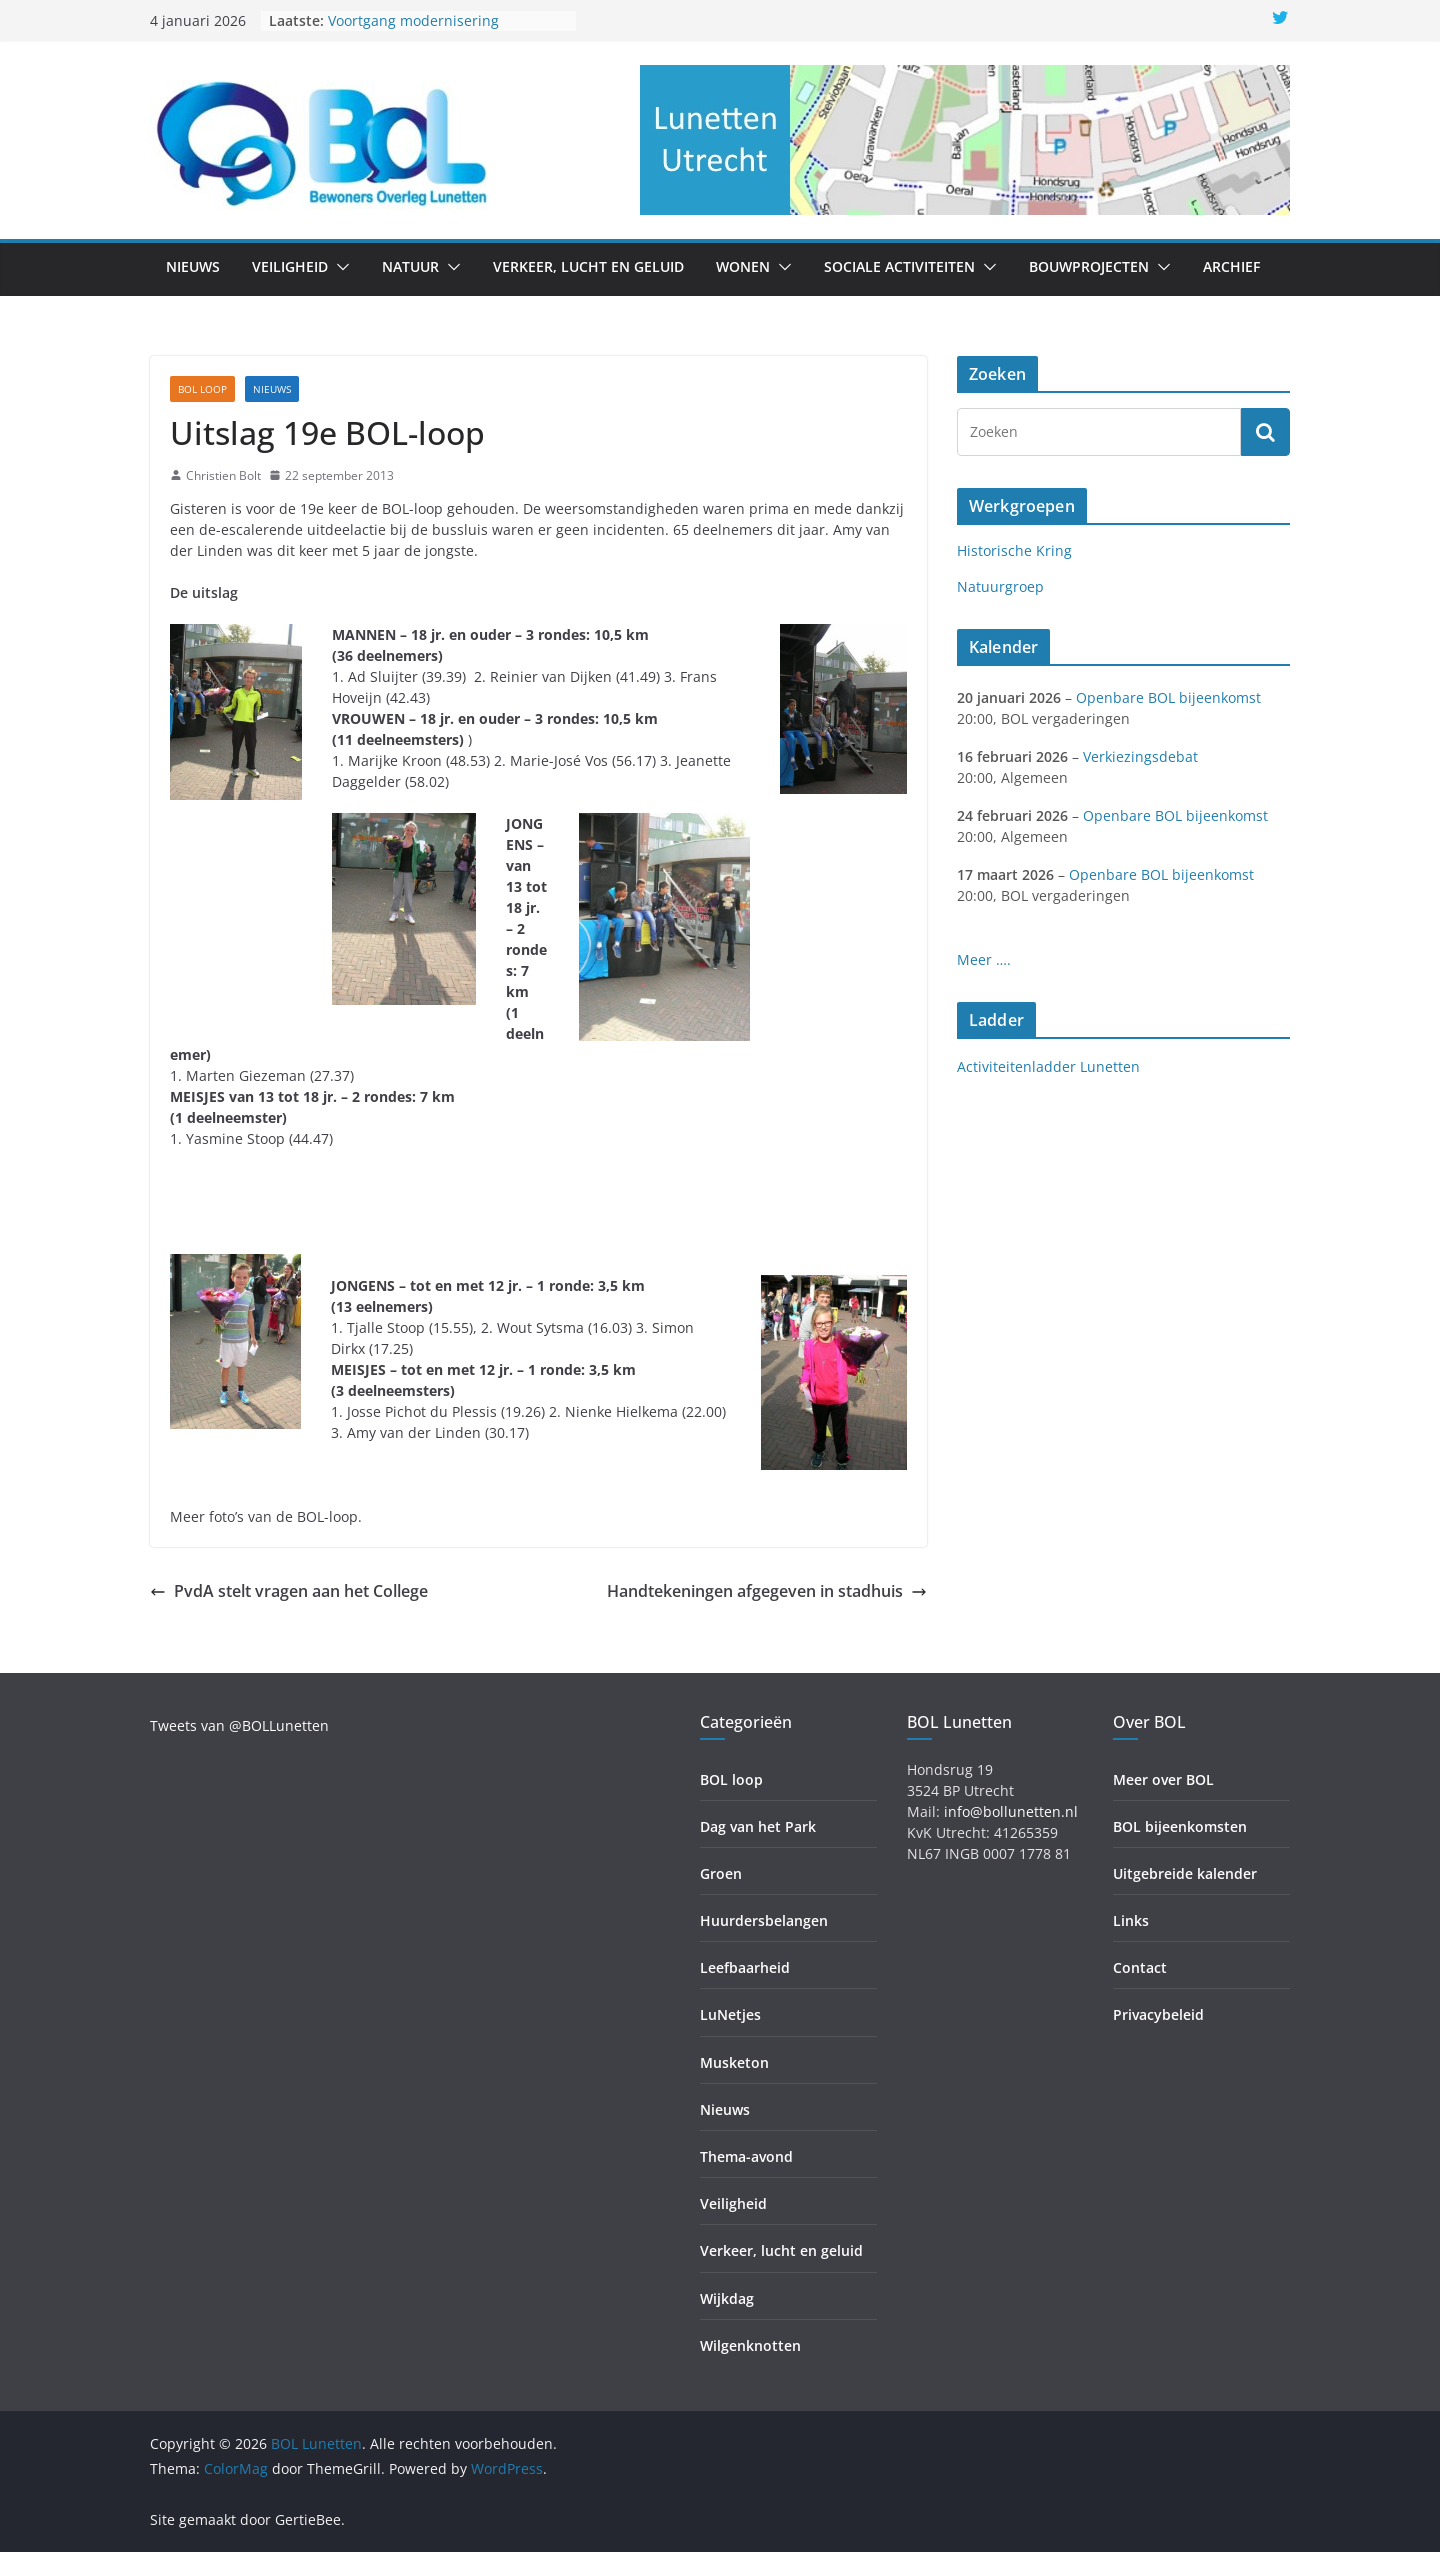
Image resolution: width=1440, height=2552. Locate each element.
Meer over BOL (1163, 1779)
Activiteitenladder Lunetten (1048, 1066)
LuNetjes (730, 2014)
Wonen (743, 266)
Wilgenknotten (750, 2345)
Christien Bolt (223, 475)
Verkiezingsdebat (1140, 756)
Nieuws (193, 266)
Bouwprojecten (1089, 266)
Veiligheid (290, 266)
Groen (721, 1873)
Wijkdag (727, 2298)
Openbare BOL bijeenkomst (1168, 697)
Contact (1140, 1967)
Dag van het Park (758, 1826)
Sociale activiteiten (899, 266)
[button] (339, 267)
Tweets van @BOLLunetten (239, 1725)
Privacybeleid (1158, 2014)
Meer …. (984, 959)
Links (1131, 1920)
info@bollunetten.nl (1011, 1811)
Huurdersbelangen (764, 1920)
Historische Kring (1014, 550)
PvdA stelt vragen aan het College (289, 1591)
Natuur (410, 266)
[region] (965, 140)
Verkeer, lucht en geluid (588, 266)
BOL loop (202, 389)
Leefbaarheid (745, 1967)
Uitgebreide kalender (1185, 1873)
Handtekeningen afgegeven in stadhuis (767, 1591)
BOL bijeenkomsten (1180, 1826)
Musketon (734, 2062)
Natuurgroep (1000, 586)
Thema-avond (746, 2156)
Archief (1231, 266)
